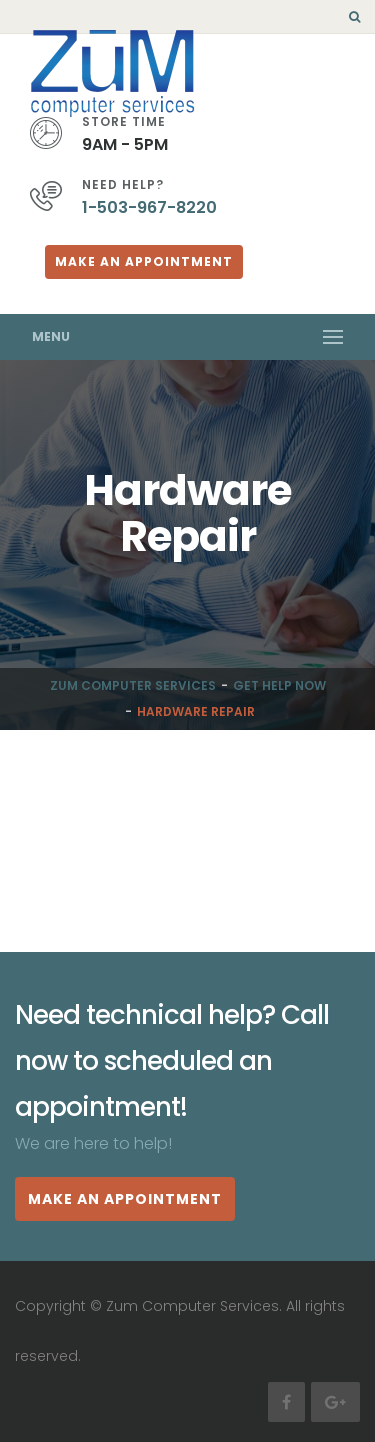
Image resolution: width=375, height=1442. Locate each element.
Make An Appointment (144, 261)
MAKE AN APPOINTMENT (125, 1199)
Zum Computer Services (133, 685)
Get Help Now (279, 685)
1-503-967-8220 (149, 207)
